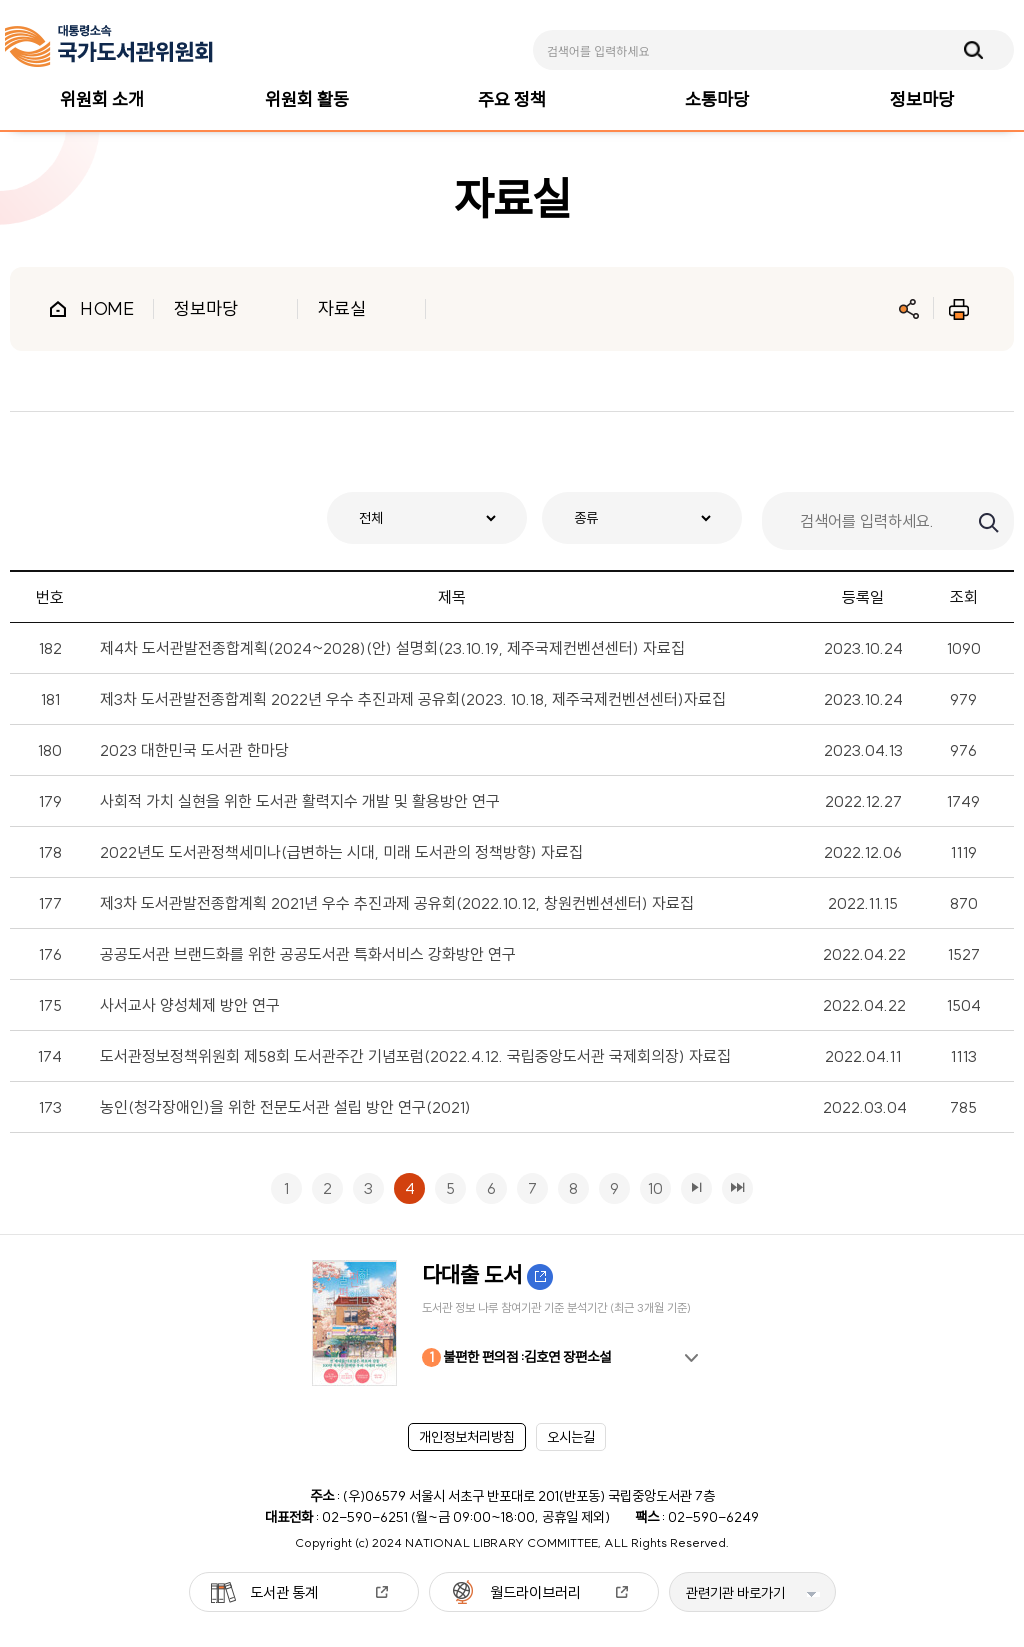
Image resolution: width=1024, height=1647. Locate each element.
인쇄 (959, 309)
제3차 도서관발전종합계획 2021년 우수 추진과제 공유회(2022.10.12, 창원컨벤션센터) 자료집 (397, 903)
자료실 (342, 308)
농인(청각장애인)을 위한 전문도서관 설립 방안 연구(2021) (285, 1107)
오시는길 (571, 1437)
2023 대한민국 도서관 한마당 (194, 750)
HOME (107, 308)
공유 (909, 309)
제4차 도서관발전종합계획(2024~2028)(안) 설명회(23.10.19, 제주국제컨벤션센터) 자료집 (392, 648)
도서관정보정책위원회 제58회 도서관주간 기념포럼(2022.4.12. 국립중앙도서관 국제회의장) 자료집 (415, 1056)
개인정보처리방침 (467, 1437)
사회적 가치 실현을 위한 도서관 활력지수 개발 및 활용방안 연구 (300, 801)
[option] (512, 1323)
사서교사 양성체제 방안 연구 (190, 1005)
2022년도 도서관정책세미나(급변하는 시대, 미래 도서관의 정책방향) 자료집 (341, 852)
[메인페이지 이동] (109, 46)
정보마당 (206, 308)
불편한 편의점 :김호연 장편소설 (516, 1357)
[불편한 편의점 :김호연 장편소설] (512, 1323)
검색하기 (987, 521)
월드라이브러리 (535, 1592)
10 (651, 1185)
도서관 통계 (284, 1592)
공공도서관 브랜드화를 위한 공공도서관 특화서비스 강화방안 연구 (308, 954)
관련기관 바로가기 (735, 1593)
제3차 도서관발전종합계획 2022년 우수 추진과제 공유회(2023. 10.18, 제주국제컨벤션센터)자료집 (413, 699)
